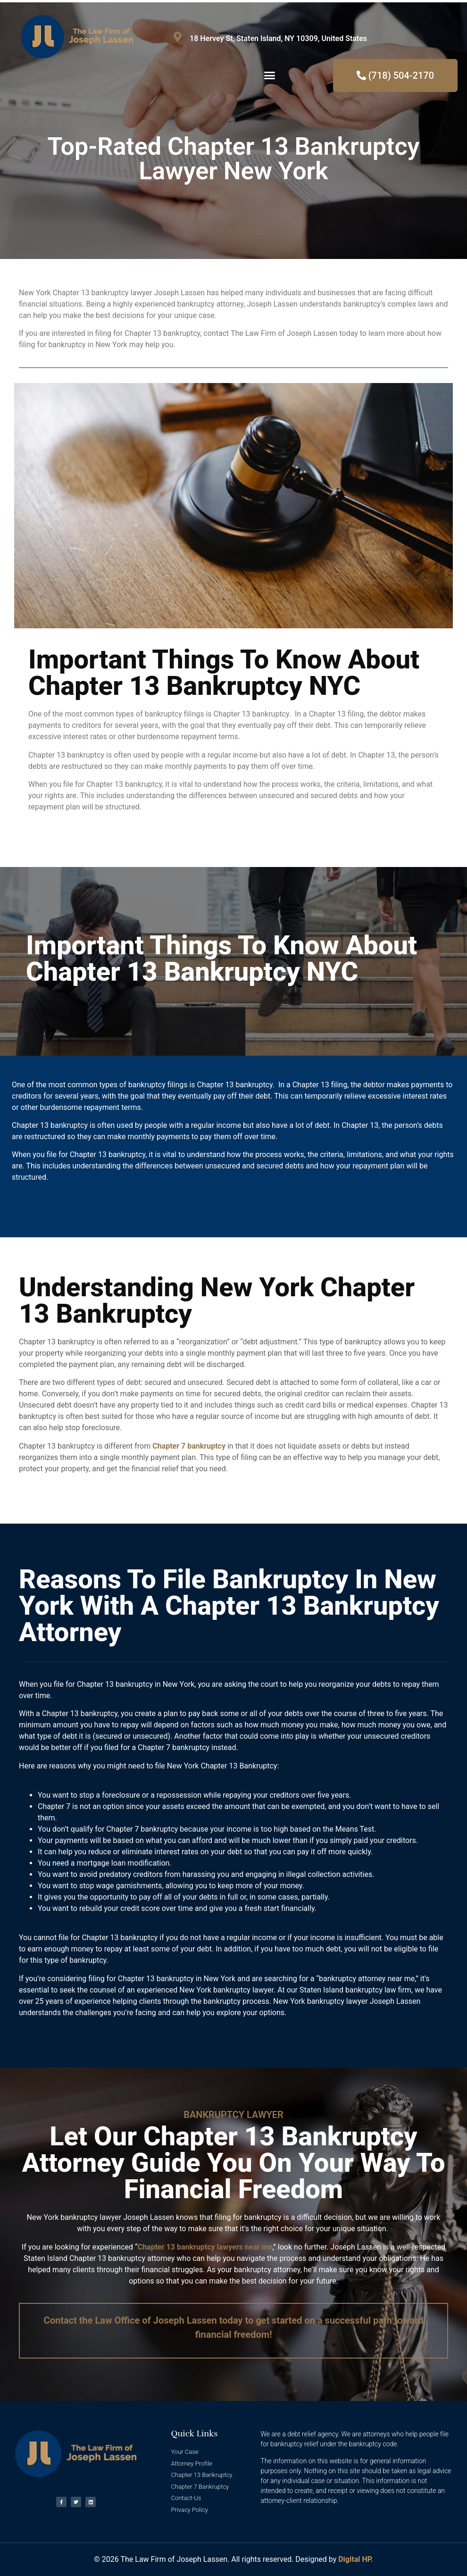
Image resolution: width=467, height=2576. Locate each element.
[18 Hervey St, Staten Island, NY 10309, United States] (177, 37)
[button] (270, 75)
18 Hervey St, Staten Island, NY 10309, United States (278, 38)
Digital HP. (355, 2559)
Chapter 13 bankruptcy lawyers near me (205, 2247)
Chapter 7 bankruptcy (188, 1446)
